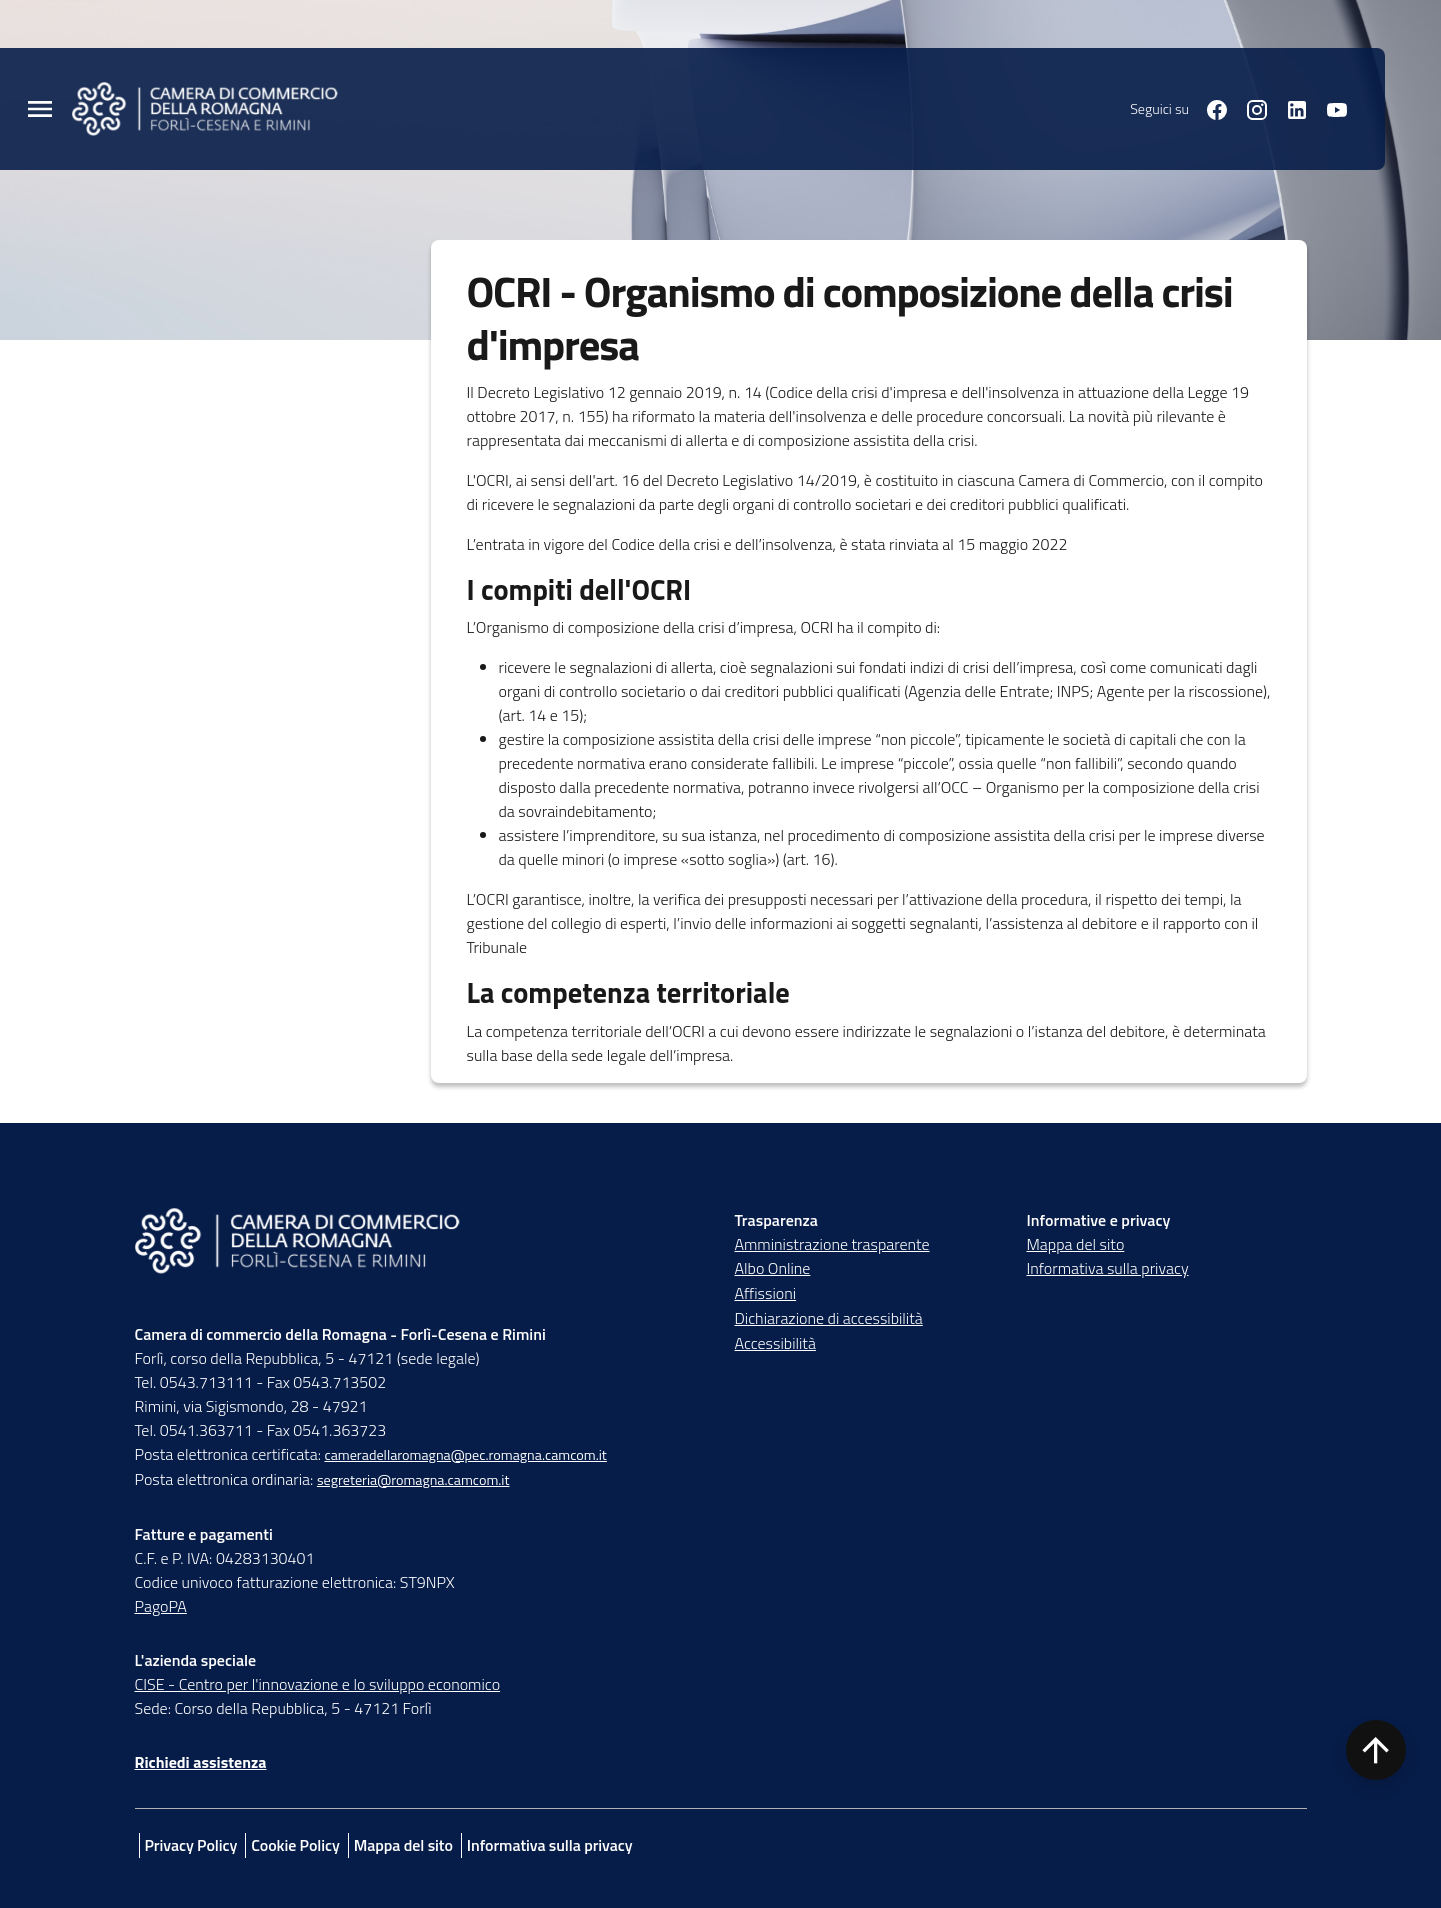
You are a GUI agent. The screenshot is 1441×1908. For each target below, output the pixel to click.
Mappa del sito (1076, 1244)
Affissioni (766, 1293)
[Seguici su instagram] (1249, 108)
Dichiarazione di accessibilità (829, 1318)
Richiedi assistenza (201, 1762)
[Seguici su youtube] (1329, 108)
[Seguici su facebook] (1209, 108)
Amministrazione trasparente (832, 1244)
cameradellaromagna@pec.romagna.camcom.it (465, 1455)
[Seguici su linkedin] (1289, 108)
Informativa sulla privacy (1108, 1268)
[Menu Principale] (40, 109)
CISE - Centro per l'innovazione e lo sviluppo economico (318, 1684)
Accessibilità (775, 1343)
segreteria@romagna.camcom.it (413, 1480)
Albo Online (773, 1268)
